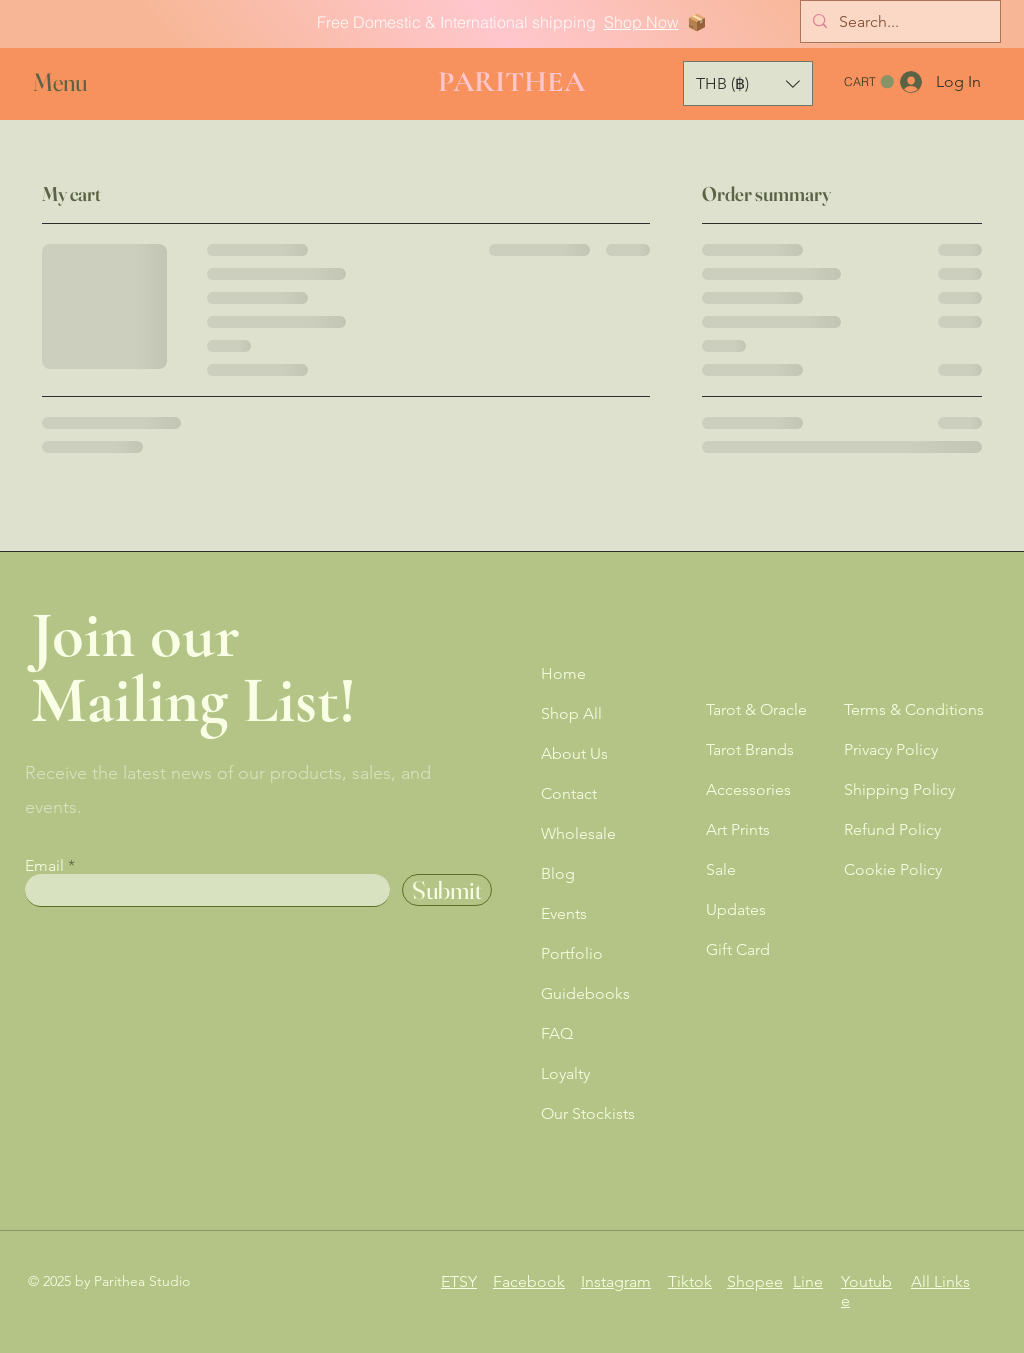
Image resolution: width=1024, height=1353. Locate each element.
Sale (721, 869)
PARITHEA (511, 81)
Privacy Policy (891, 749)
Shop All (571, 713)
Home (563, 673)
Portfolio (572, 953)
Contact (569, 793)
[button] (79, 82)
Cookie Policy (893, 869)
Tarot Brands (750, 749)
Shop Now (641, 22)
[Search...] (898, 22)
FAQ (557, 1033)
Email (44, 866)
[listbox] (748, 83)
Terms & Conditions (914, 709)
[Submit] (447, 890)
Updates (736, 909)
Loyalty (565, 1073)
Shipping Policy (899, 789)
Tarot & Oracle (756, 709)
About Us (574, 753)
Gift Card (738, 949)
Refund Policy (892, 829)
